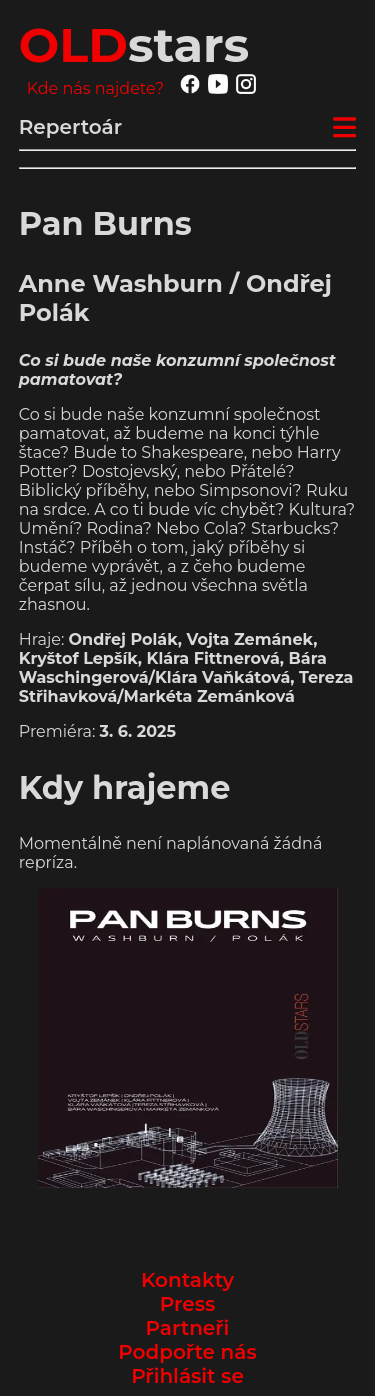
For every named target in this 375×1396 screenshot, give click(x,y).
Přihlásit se (187, 1376)
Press (187, 1304)
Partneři (188, 1328)
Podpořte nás (187, 1352)
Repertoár (70, 127)
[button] (188, 1038)
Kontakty (187, 1280)
